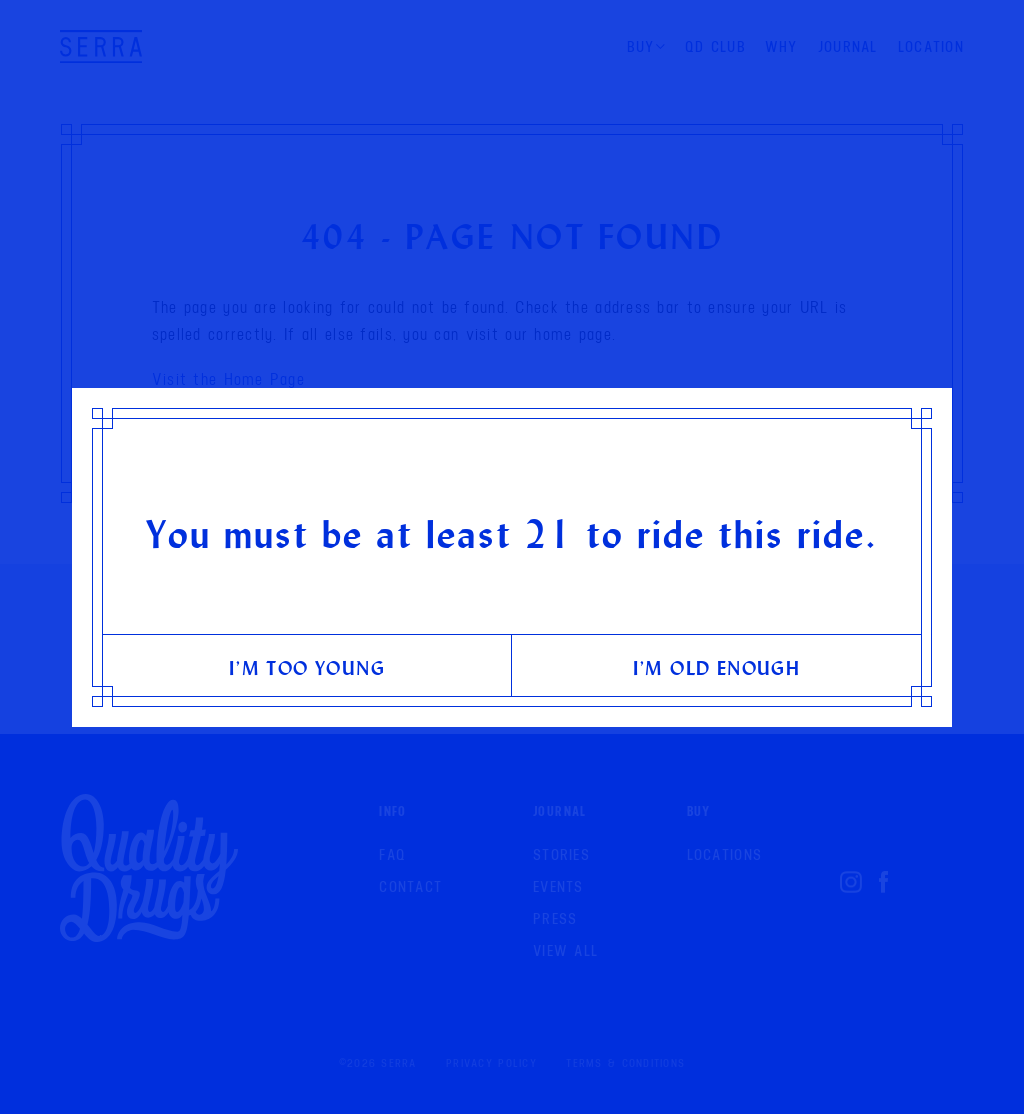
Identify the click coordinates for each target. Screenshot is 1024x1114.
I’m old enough (717, 667)
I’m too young (307, 667)
